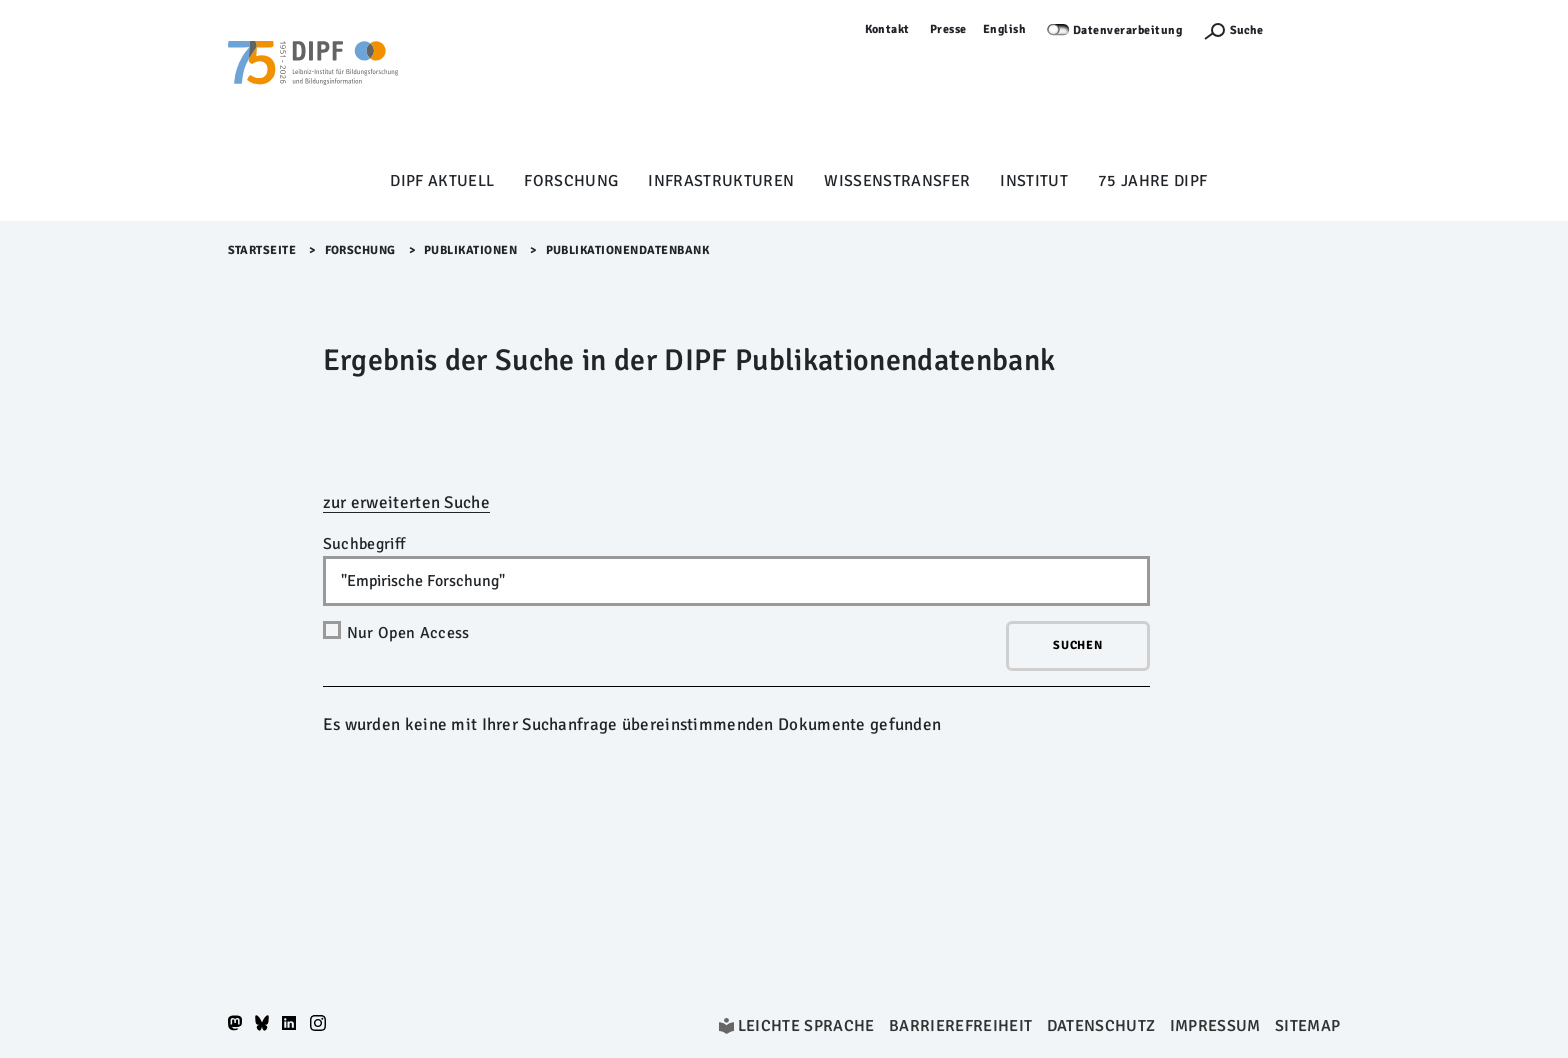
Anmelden (1312, 29)
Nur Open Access (408, 633)
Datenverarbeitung (1128, 30)
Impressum (1215, 1026)
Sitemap (1307, 1026)
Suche (1246, 30)
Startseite (262, 250)
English (1005, 29)
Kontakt (888, 29)
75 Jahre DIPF (1152, 181)
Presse (948, 29)
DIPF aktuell (442, 181)
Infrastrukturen (721, 181)
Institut (1034, 181)
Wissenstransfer (897, 181)
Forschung (571, 181)
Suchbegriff (364, 544)
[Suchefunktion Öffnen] (1233, 30)
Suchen (1078, 645)
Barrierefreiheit (960, 1026)
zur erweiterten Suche (406, 502)
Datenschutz (1101, 1026)
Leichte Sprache (806, 1026)
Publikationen (471, 250)
